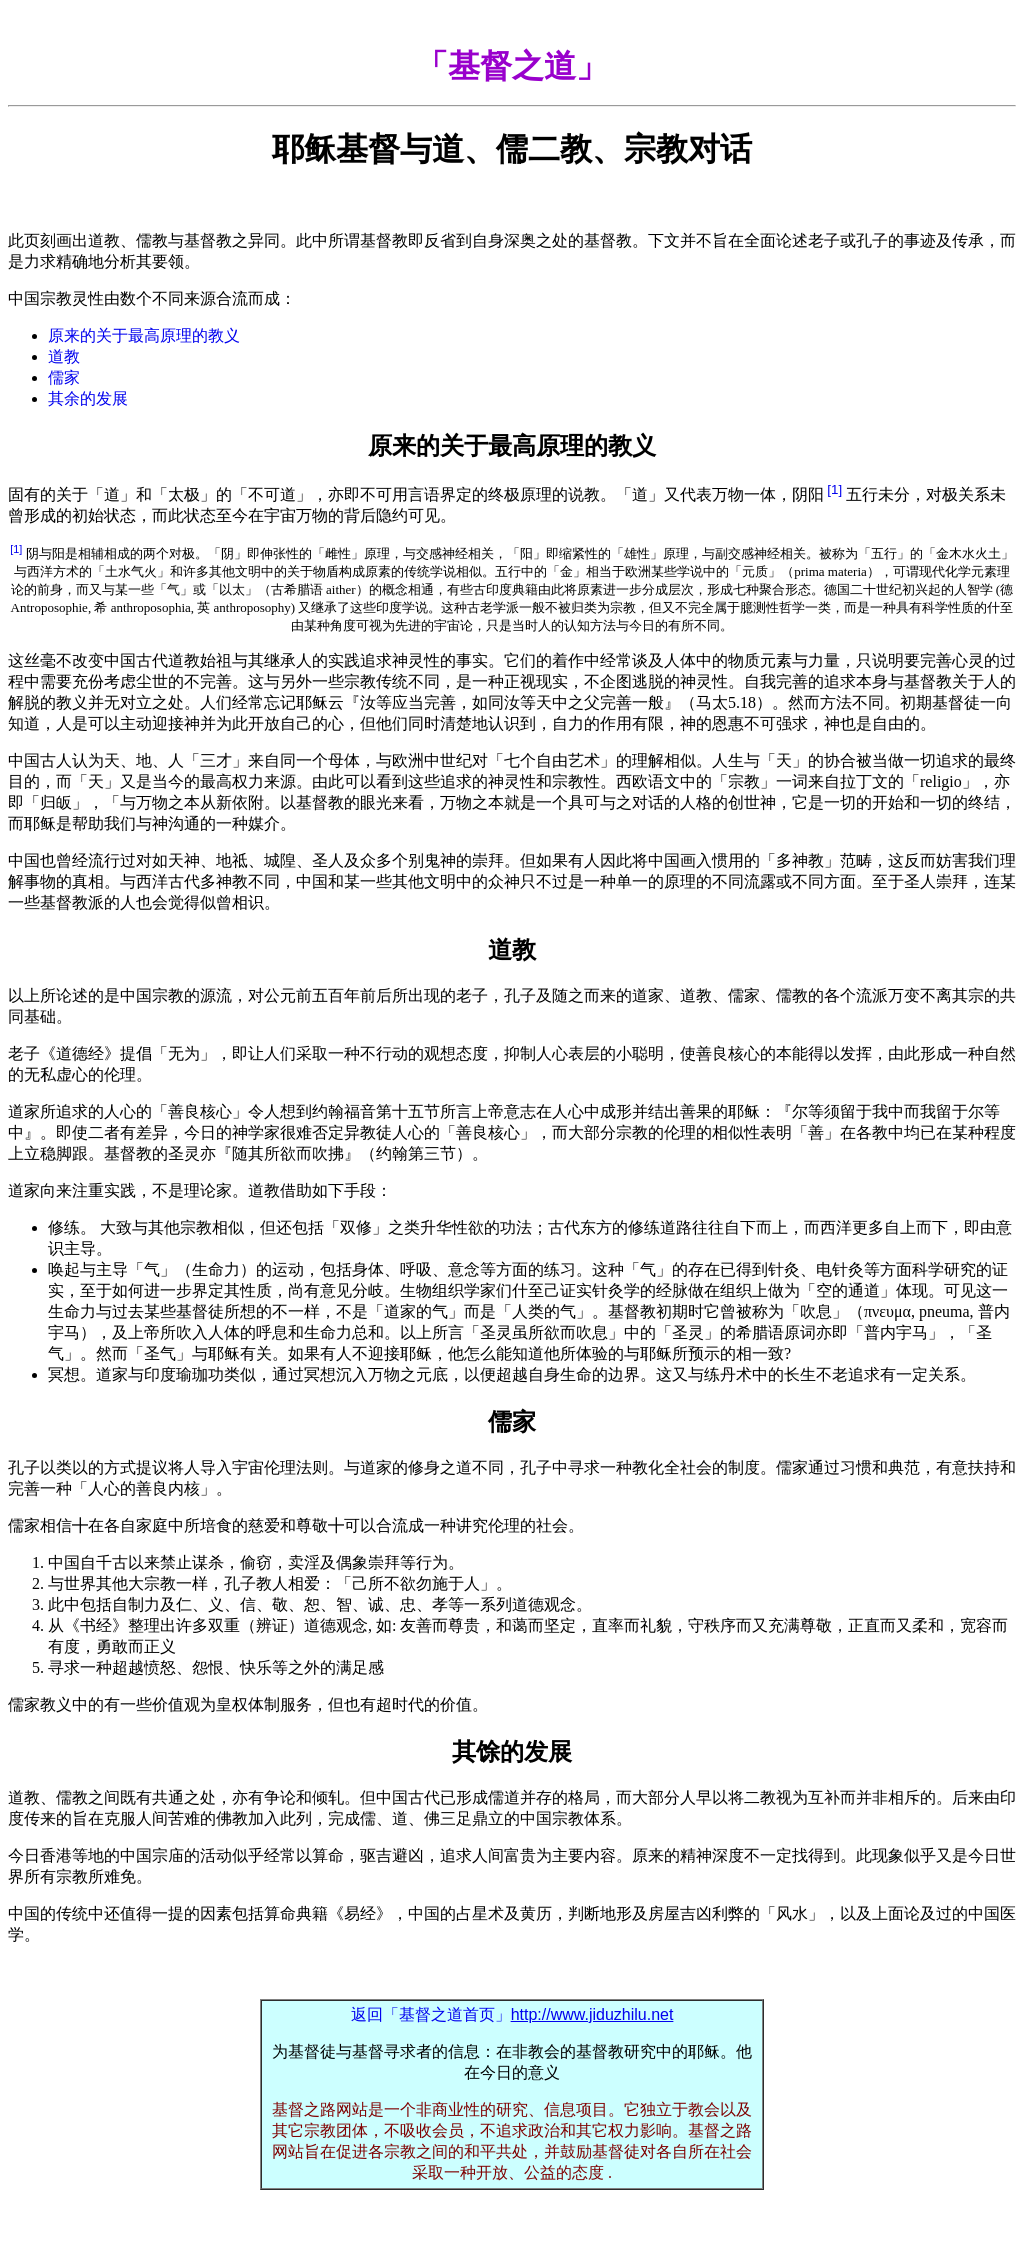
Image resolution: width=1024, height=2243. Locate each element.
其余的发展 (88, 398)
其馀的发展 (512, 1751)
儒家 (64, 377)
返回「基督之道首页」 (512, 2014)
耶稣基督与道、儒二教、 (512, 149)
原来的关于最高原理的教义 (144, 335)
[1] (834, 489)
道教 (64, 356)
